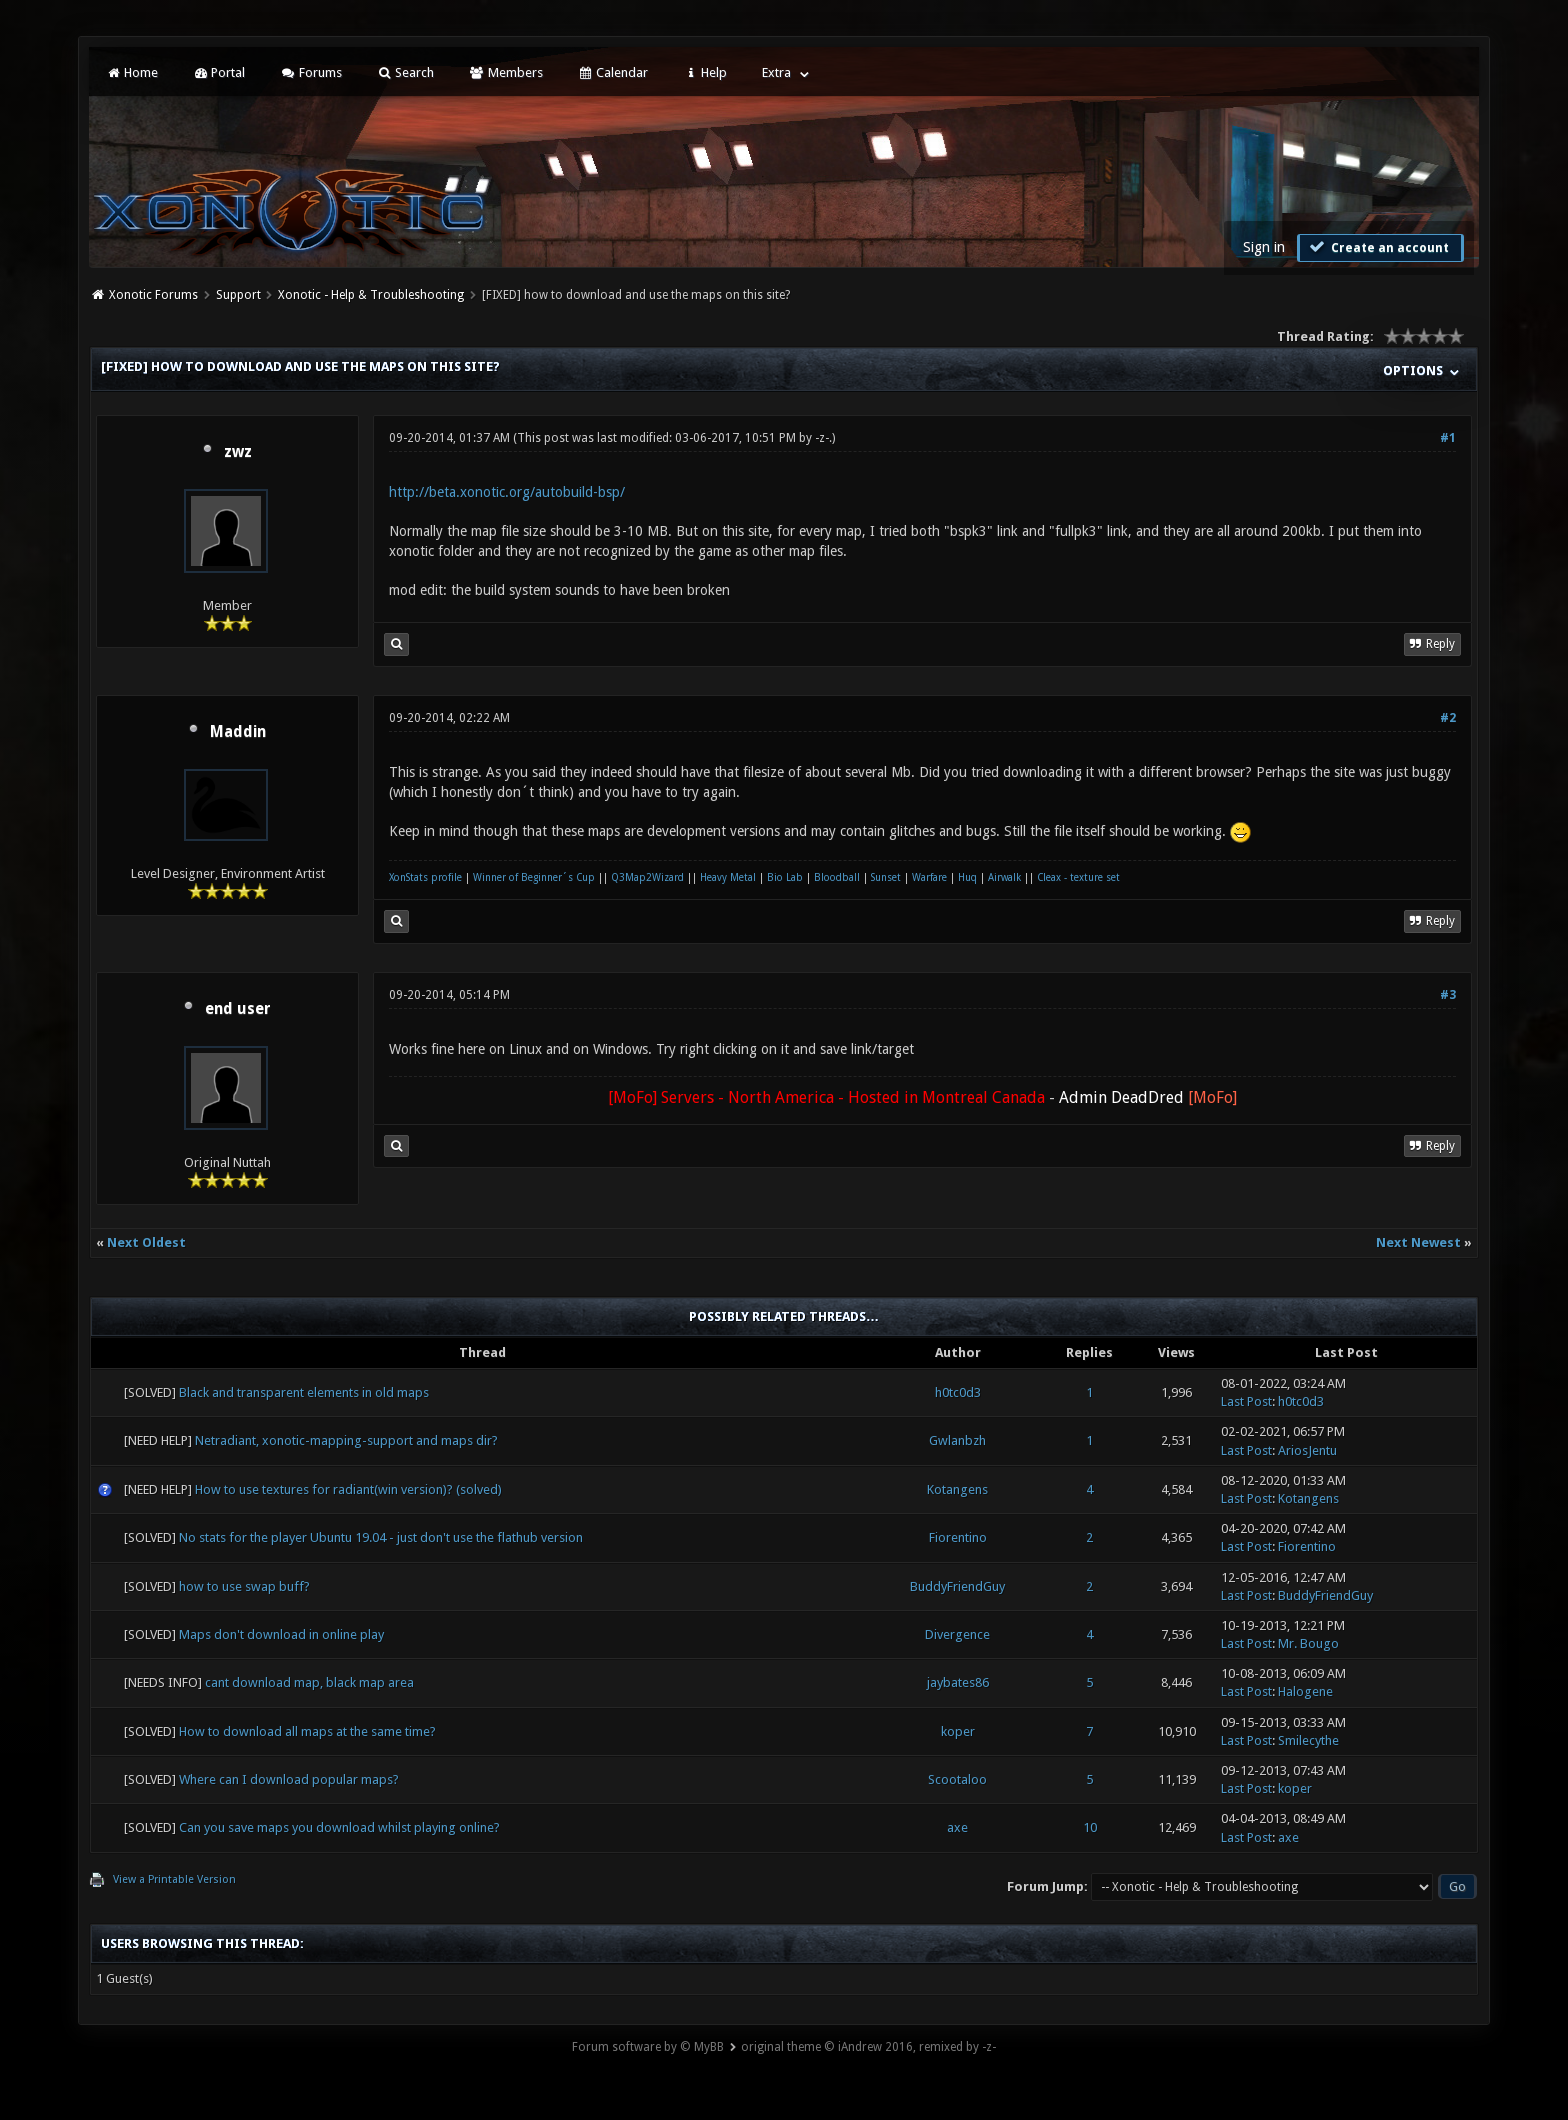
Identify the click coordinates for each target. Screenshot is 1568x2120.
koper (958, 1731)
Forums (310, 72)
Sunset (886, 877)
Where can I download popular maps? (289, 1779)
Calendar (613, 72)
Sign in (1264, 247)
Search (405, 72)
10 (1090, 1827)
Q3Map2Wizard (647, 877)
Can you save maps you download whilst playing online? (339, 1827)
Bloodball (837, 877)
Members (505, 72)
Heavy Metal (728, 877)
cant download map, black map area (309, 1682)
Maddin (238, 732)
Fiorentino (958, 1537)
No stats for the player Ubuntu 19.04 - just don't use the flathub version (381, 1537)
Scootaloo (957, 1779)
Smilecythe (1308, 1740)
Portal (219, 72)
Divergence (957, 1634)
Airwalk (1004, 877)
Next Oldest (146, 1242)
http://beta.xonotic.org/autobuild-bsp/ (507, 492)
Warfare (929, 877)
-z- (822, 438)
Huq (967, 877)
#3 (1448, 995)
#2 (1448, 718)
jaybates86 (958, 1682)
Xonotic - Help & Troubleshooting (371, 295)
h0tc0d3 (958, 1392)
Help (705, 72)
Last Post (1246, 1401)
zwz (238, 452)
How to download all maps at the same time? (307, 1731)
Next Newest (1418, 1242)
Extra (776, 72)
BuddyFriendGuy (957, 1586)
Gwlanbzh (957, 1440)
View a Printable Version (174, 1879)
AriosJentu (1307, 1450)
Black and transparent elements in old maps (304, 1392)
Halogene (1305, 1691)
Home (131, 72)
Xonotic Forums (153, 295)
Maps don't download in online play (281, 1634)
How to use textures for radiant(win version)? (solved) (348, 1489)
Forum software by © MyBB (648, 2047)
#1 (1448, 438)
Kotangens (957, 1489)
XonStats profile (425, 877)
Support (238, 295)
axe (957, 1827)
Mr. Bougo (1308, 1643)
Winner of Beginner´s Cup (534, 877)
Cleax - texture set (1078, 877)
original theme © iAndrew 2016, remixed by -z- (868, 2047)
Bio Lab (785, 877)
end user (238, 1009)
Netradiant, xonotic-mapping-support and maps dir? (346, 1440)
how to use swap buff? (244, 1586)
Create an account (1378, 247)
